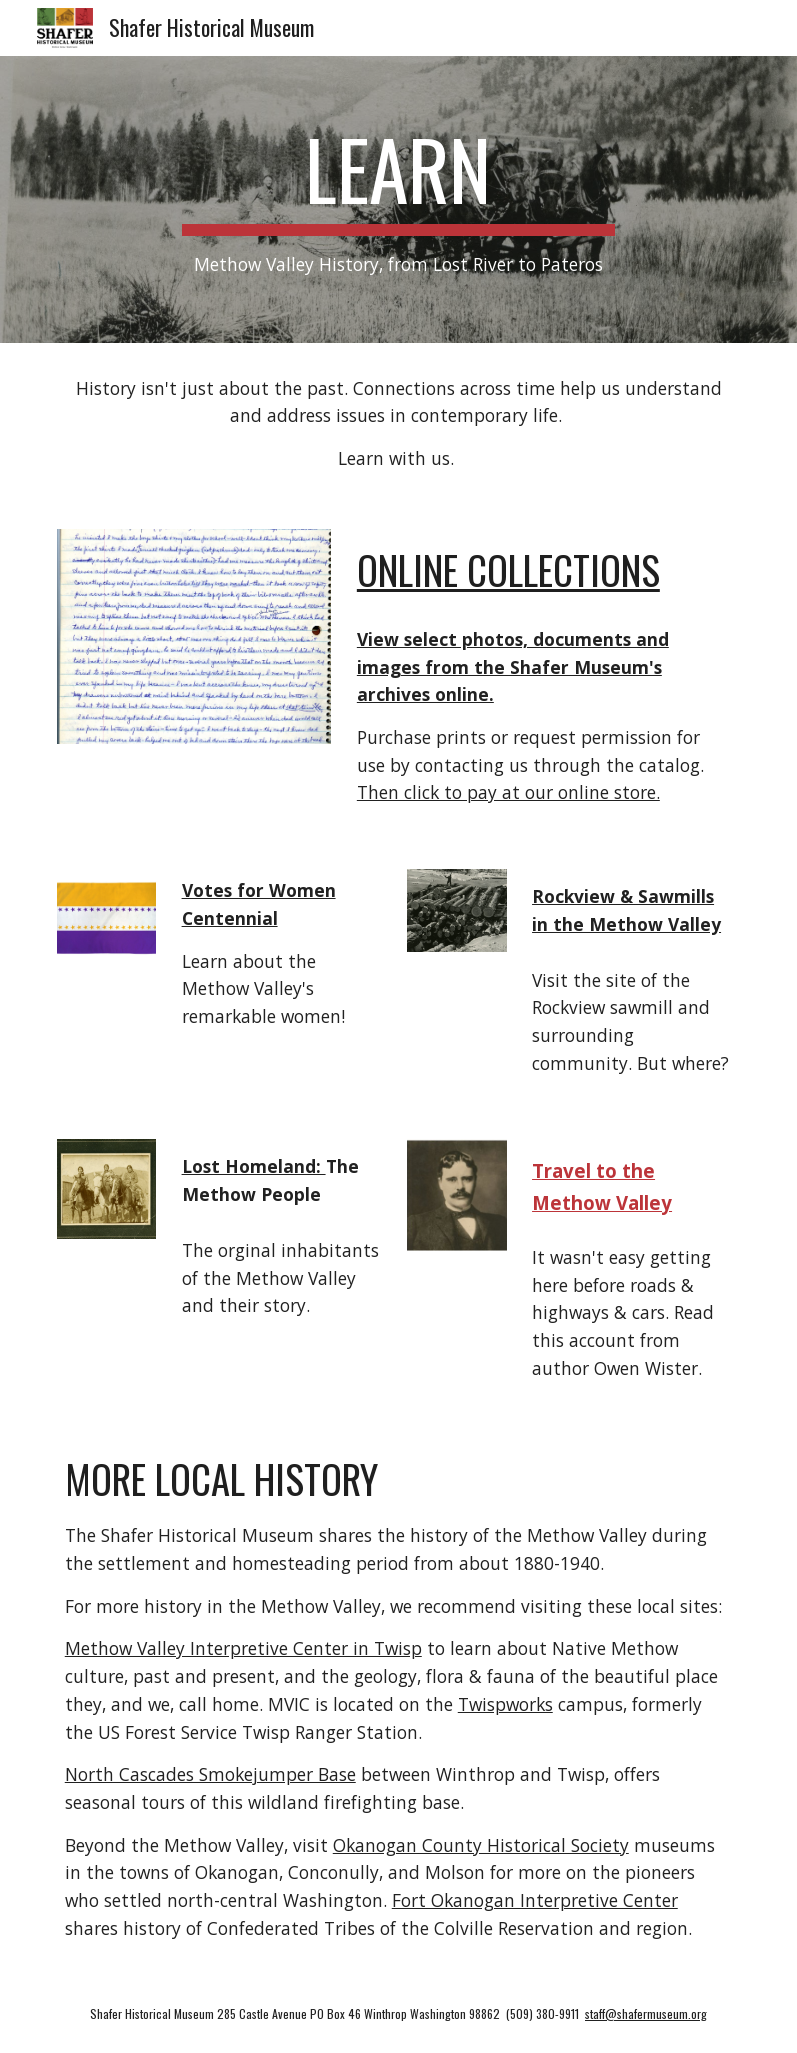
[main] (399, 199)
